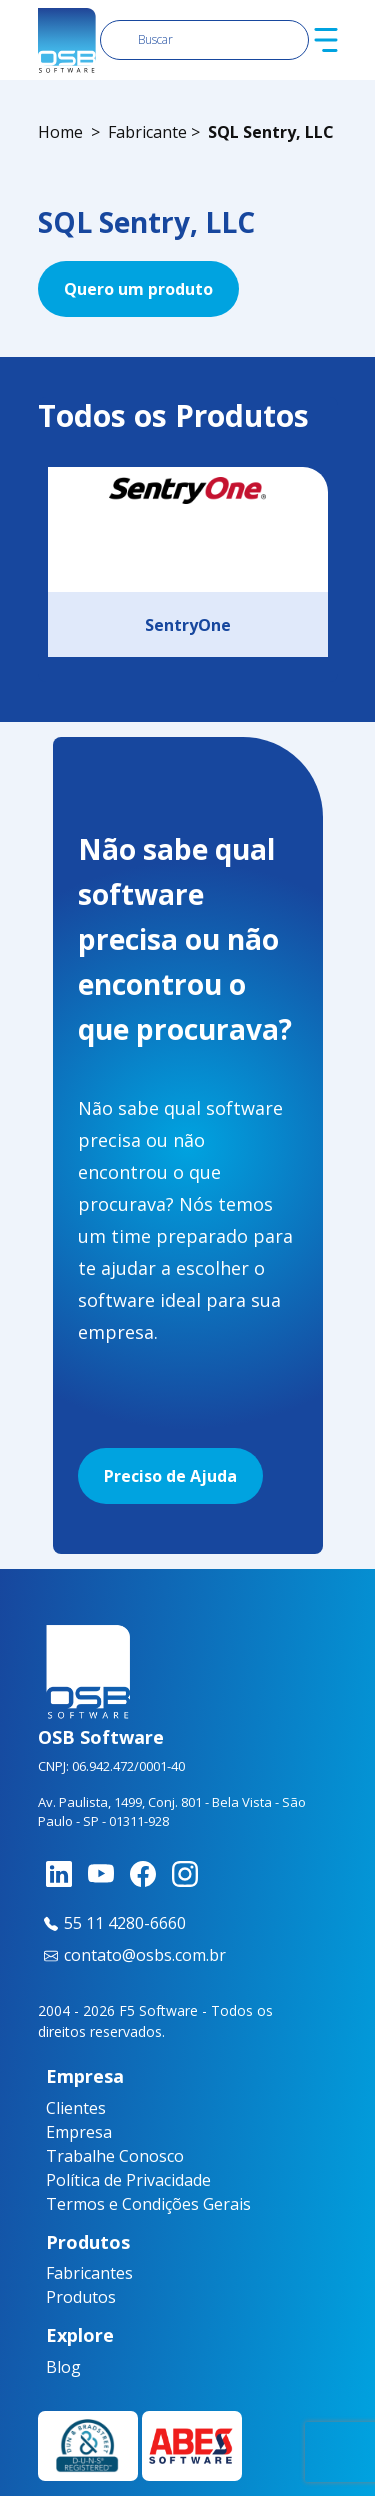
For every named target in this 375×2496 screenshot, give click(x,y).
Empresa (79, 2132)
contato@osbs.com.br (132, 1955)
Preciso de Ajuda (170, 1476)
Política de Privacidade (128, 2180)
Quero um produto (138, 289)
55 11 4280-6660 (112, 1923)
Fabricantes (60, 2273)
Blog (53, 2367)
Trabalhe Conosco (115, 2156)
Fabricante (147, 132)
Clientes (76, 2108)
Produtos (60, 2297)
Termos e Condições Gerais (148, 2204)
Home (60, 132)
